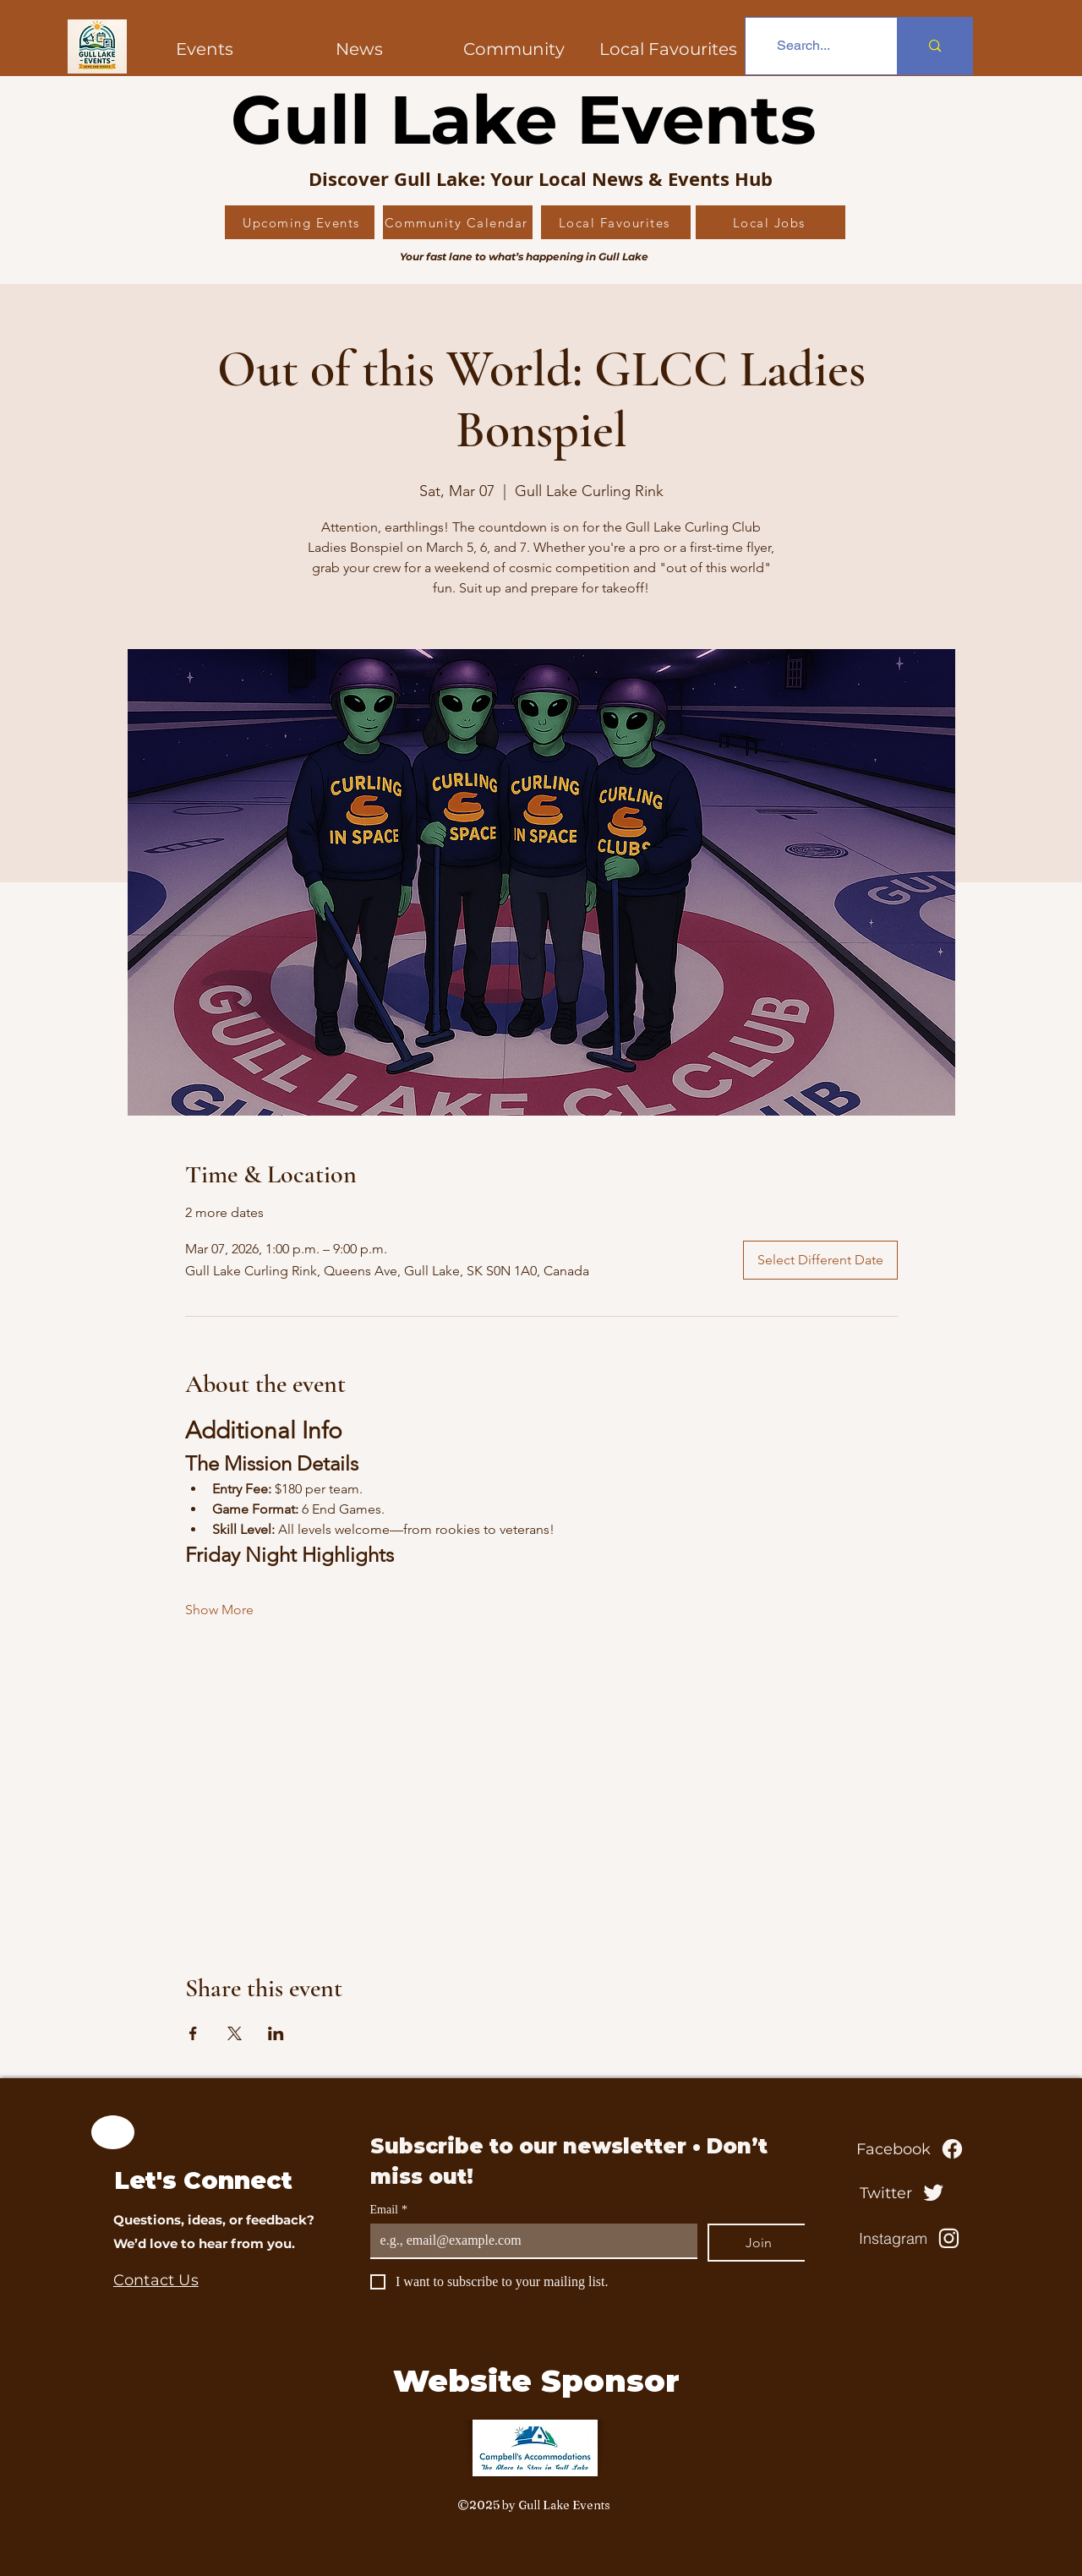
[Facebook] (911, 2149)
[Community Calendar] (458, 222)
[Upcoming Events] (299, 222)
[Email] (528, 2240)
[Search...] (803, 46)
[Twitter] (904, 2193)
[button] (513, 49)
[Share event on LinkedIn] (276, 2033)
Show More (219, 1610)
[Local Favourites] (616, 222)
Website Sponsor (536, 2380)
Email (388, 2209)
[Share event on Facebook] (193, 2033)
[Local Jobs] (770, 222)
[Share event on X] (235, 2033)
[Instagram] (911, 2239)
